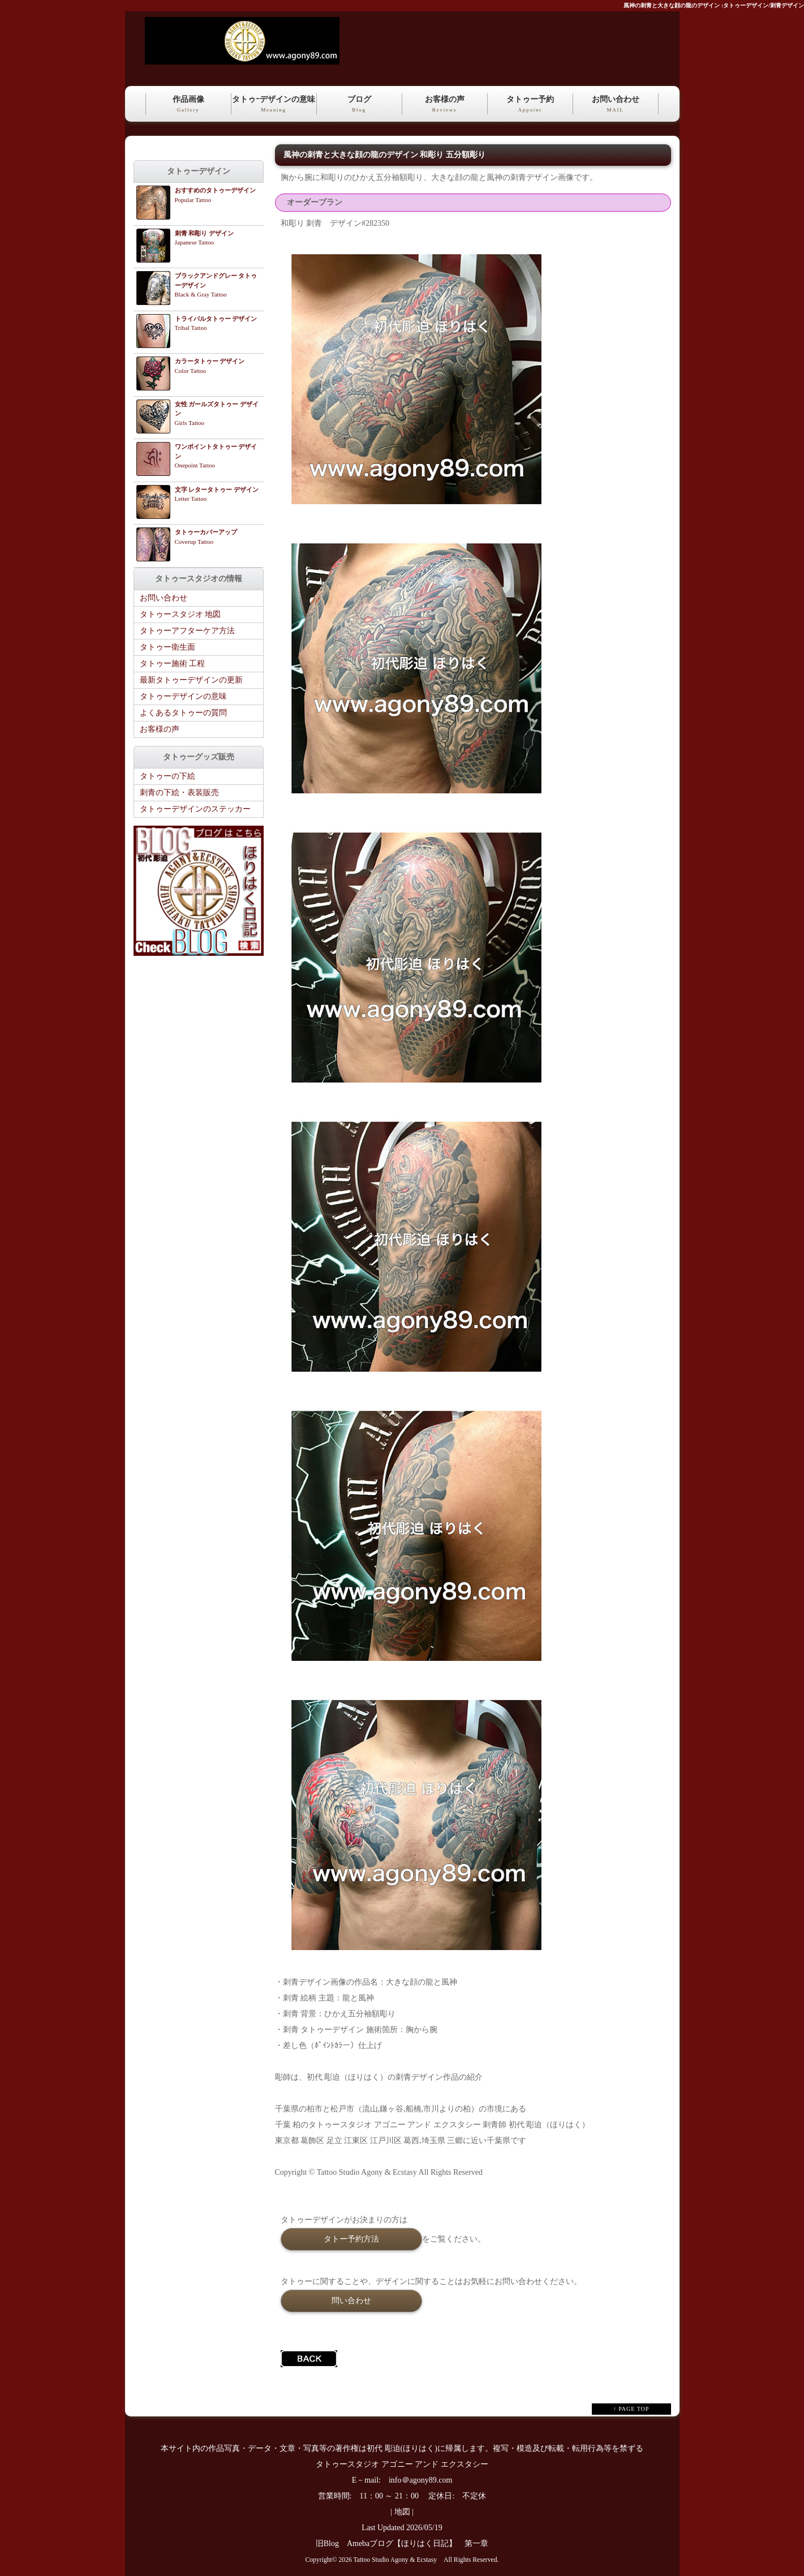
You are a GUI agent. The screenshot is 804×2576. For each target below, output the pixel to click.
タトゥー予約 (530, 104)
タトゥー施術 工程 (172, 663)
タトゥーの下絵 (167, 776)
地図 (402, 2512)
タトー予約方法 (351, 2238)
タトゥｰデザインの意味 (273, 104)
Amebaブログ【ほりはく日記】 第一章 (421, 2543)
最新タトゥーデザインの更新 (191, 680)
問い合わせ (351, 2300)
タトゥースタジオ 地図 (180, 614)
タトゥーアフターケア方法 (187, 630)
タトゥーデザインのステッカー (195, 809)
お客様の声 (444, 104)
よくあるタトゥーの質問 (183, 713)
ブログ (359, 104)
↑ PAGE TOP (631, 2409)
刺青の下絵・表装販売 (179, 792)
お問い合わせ (615, 104)
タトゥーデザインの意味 (183, 696)
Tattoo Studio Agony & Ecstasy (395, 2560)
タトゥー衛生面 (167, 647)
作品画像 (188, 104)
